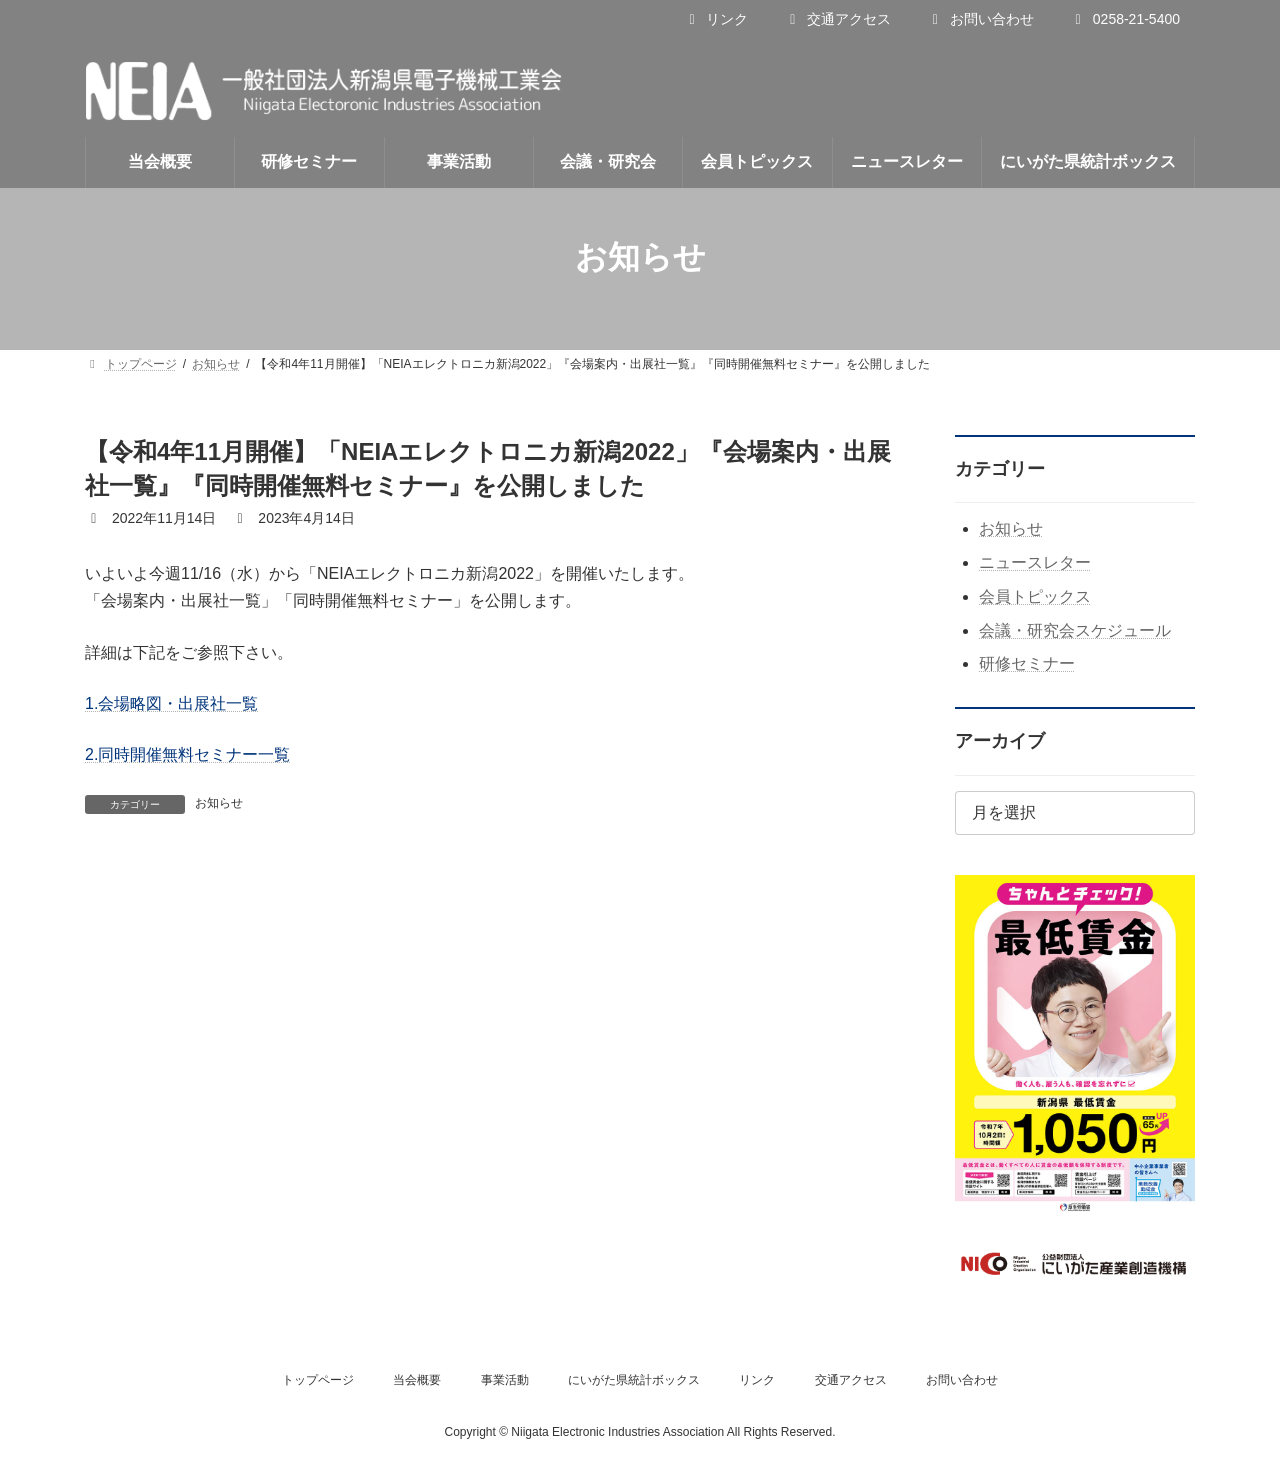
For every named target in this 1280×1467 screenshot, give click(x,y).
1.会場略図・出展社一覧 (171, 703)
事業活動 (505, 1380)
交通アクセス (837, 19)
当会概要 (417, 1380)
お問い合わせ (980, 19)
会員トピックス (1035, 596)
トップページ (318, 1380)
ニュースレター (1035, 562)
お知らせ (219, 803)
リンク (715, 19)
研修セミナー (1027, 663)
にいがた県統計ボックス (634, 1380)
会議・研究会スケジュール (1075, 630)
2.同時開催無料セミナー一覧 (187, 754)
